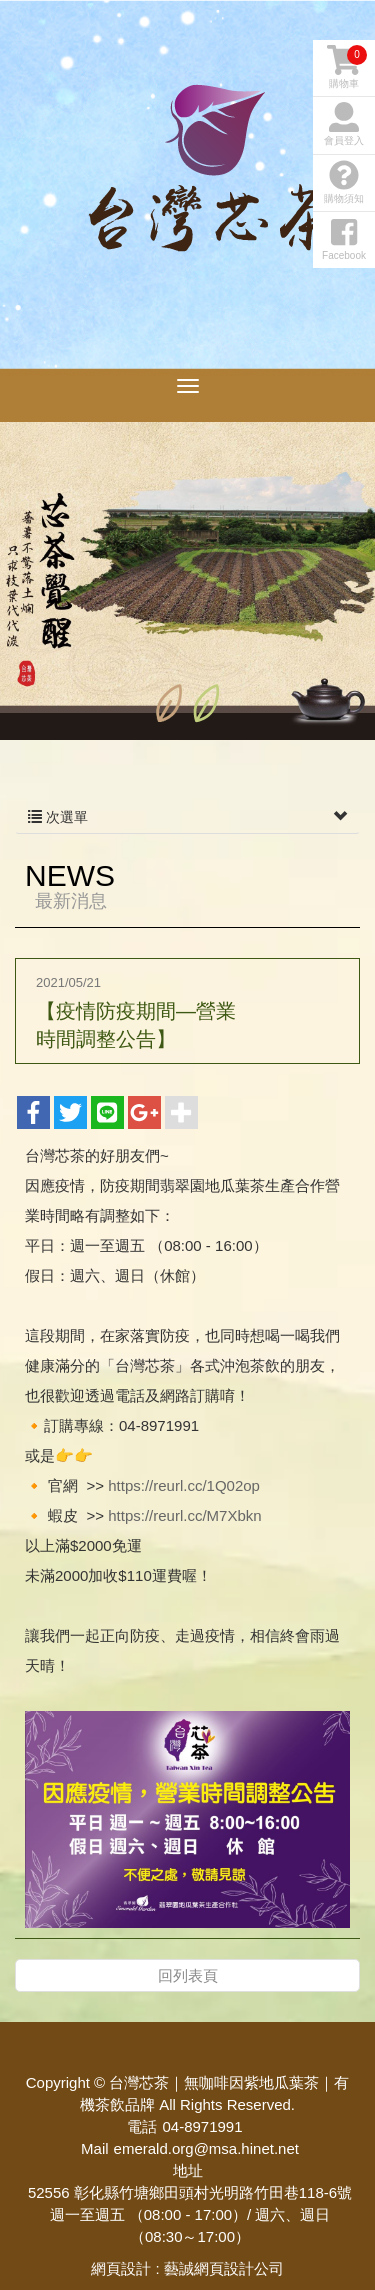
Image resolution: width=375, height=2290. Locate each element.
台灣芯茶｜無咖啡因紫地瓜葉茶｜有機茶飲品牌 (210, 200)
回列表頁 (188, 1975)
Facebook (344, 239)
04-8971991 (202, 2126)
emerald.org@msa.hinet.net (206, 2148)
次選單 (187, 817)
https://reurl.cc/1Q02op (184, 1485)
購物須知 (344, 182)
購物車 (347, 67)
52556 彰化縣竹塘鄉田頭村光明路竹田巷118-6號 (190, 2192)
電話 (142, 2126)
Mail (95, 2148)
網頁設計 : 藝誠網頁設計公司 (187, 2268)
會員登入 (344, 124)
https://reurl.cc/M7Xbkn (184, 1515)
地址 (188, 2170)
